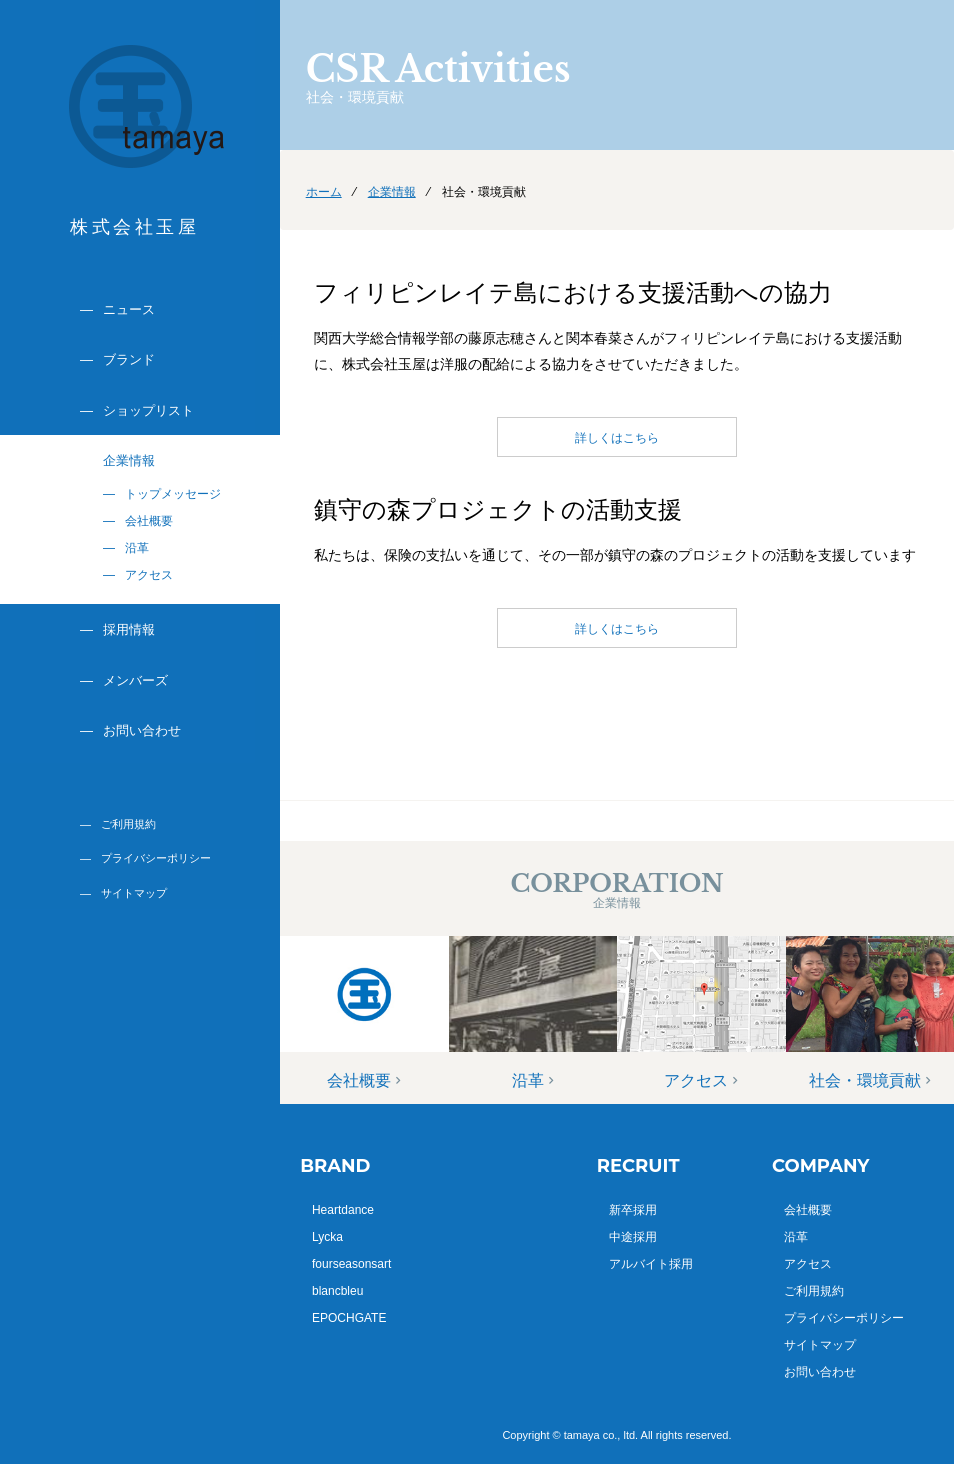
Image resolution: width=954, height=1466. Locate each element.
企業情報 (129, 460)
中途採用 (633, 1237)
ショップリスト (148, 410)
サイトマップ (134, 893)
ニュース (129, 309)
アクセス (149, 575)
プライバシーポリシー (156, 858)
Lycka (327, 1237)
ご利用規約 (128, 824)
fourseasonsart (351, 1264)
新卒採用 (633, 1210)
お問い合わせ (142, 730)
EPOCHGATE (349, 1318)
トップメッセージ (173, 494)
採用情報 (129, 629)
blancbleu (337, 1291)
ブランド (129, 359)
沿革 (137, 548)
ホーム (324, 192)
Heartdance (343, 1210)
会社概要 (149, 521)
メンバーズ (135, 680)
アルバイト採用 (651, 1264)
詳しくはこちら (617, 438)
